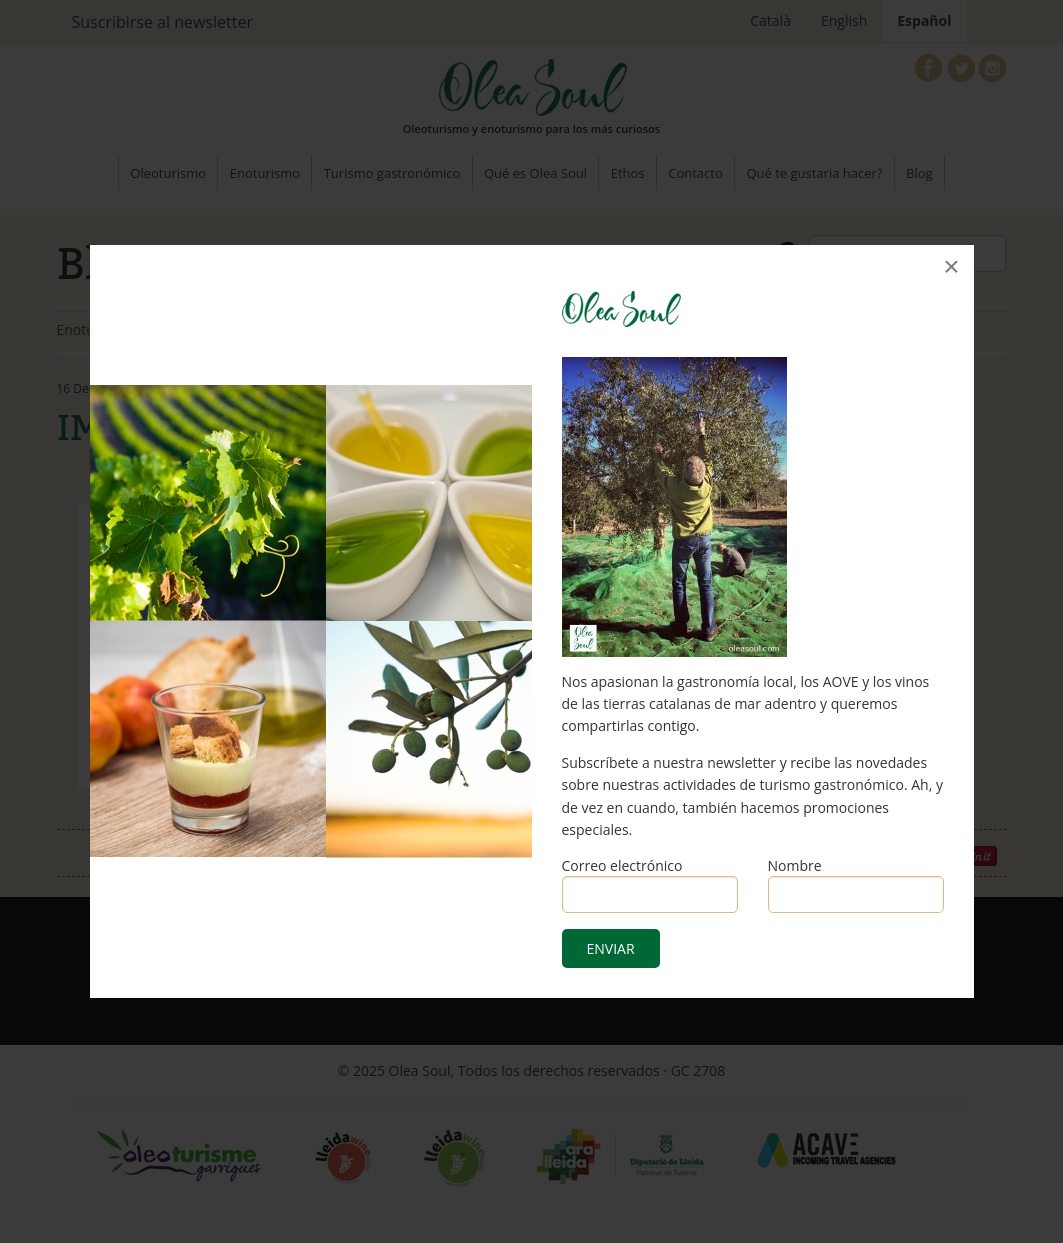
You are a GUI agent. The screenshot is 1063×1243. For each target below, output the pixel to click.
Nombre (795, 865)
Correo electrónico (622, 865)
